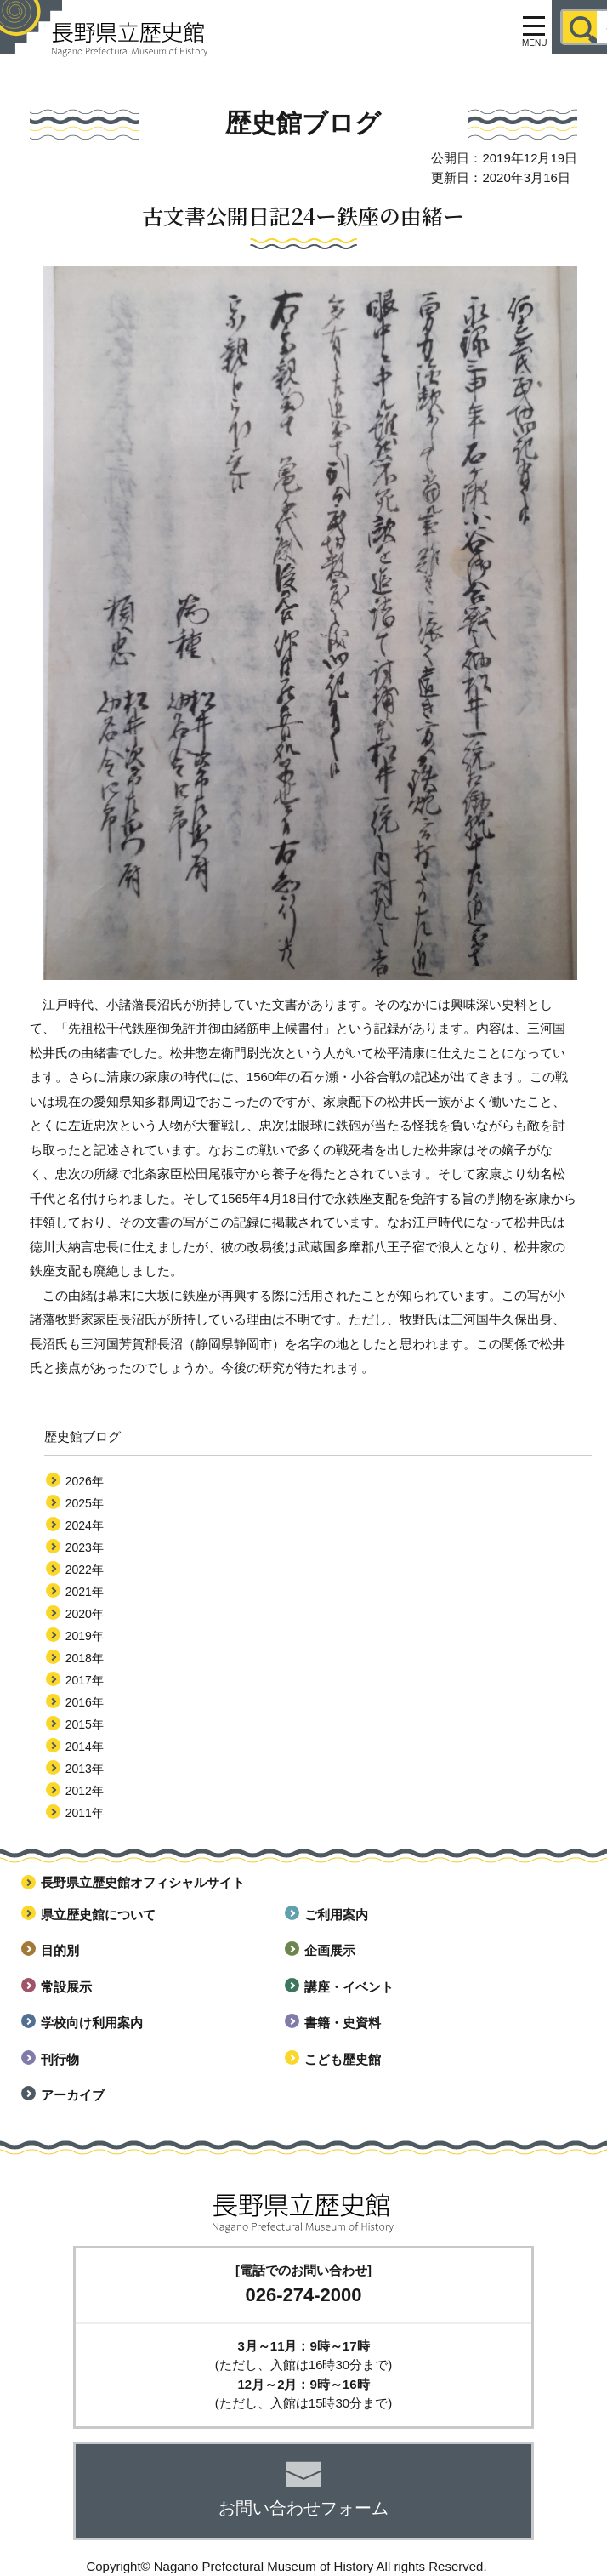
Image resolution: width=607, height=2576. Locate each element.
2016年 (84, 1702)
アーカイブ (73, 2095)
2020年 (84, 1614)
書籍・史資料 (342, 2022)
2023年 (84, 1547)
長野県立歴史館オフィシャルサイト (143, 1882)
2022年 (84, 1569)
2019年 (84, 1636)
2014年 (84, 1746)
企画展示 (329, 1950)
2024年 (84, 1525)
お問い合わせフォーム (303, 2508)
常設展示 (66, 1987)
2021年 (84, 1592)
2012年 (84, 1791)
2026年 (84, 1481)
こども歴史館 (342, 2059)
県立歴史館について (98, 1914)
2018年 (84, 1658)
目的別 (60, 1950)
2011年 (84, 1813)
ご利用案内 (336, 1914)
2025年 (84, 1503)
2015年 (84, 1724)
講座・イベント (349, 1987)
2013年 (84, 1768)
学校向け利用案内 (92, 2022)
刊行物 (60, 2059)
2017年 (84, 1680)
